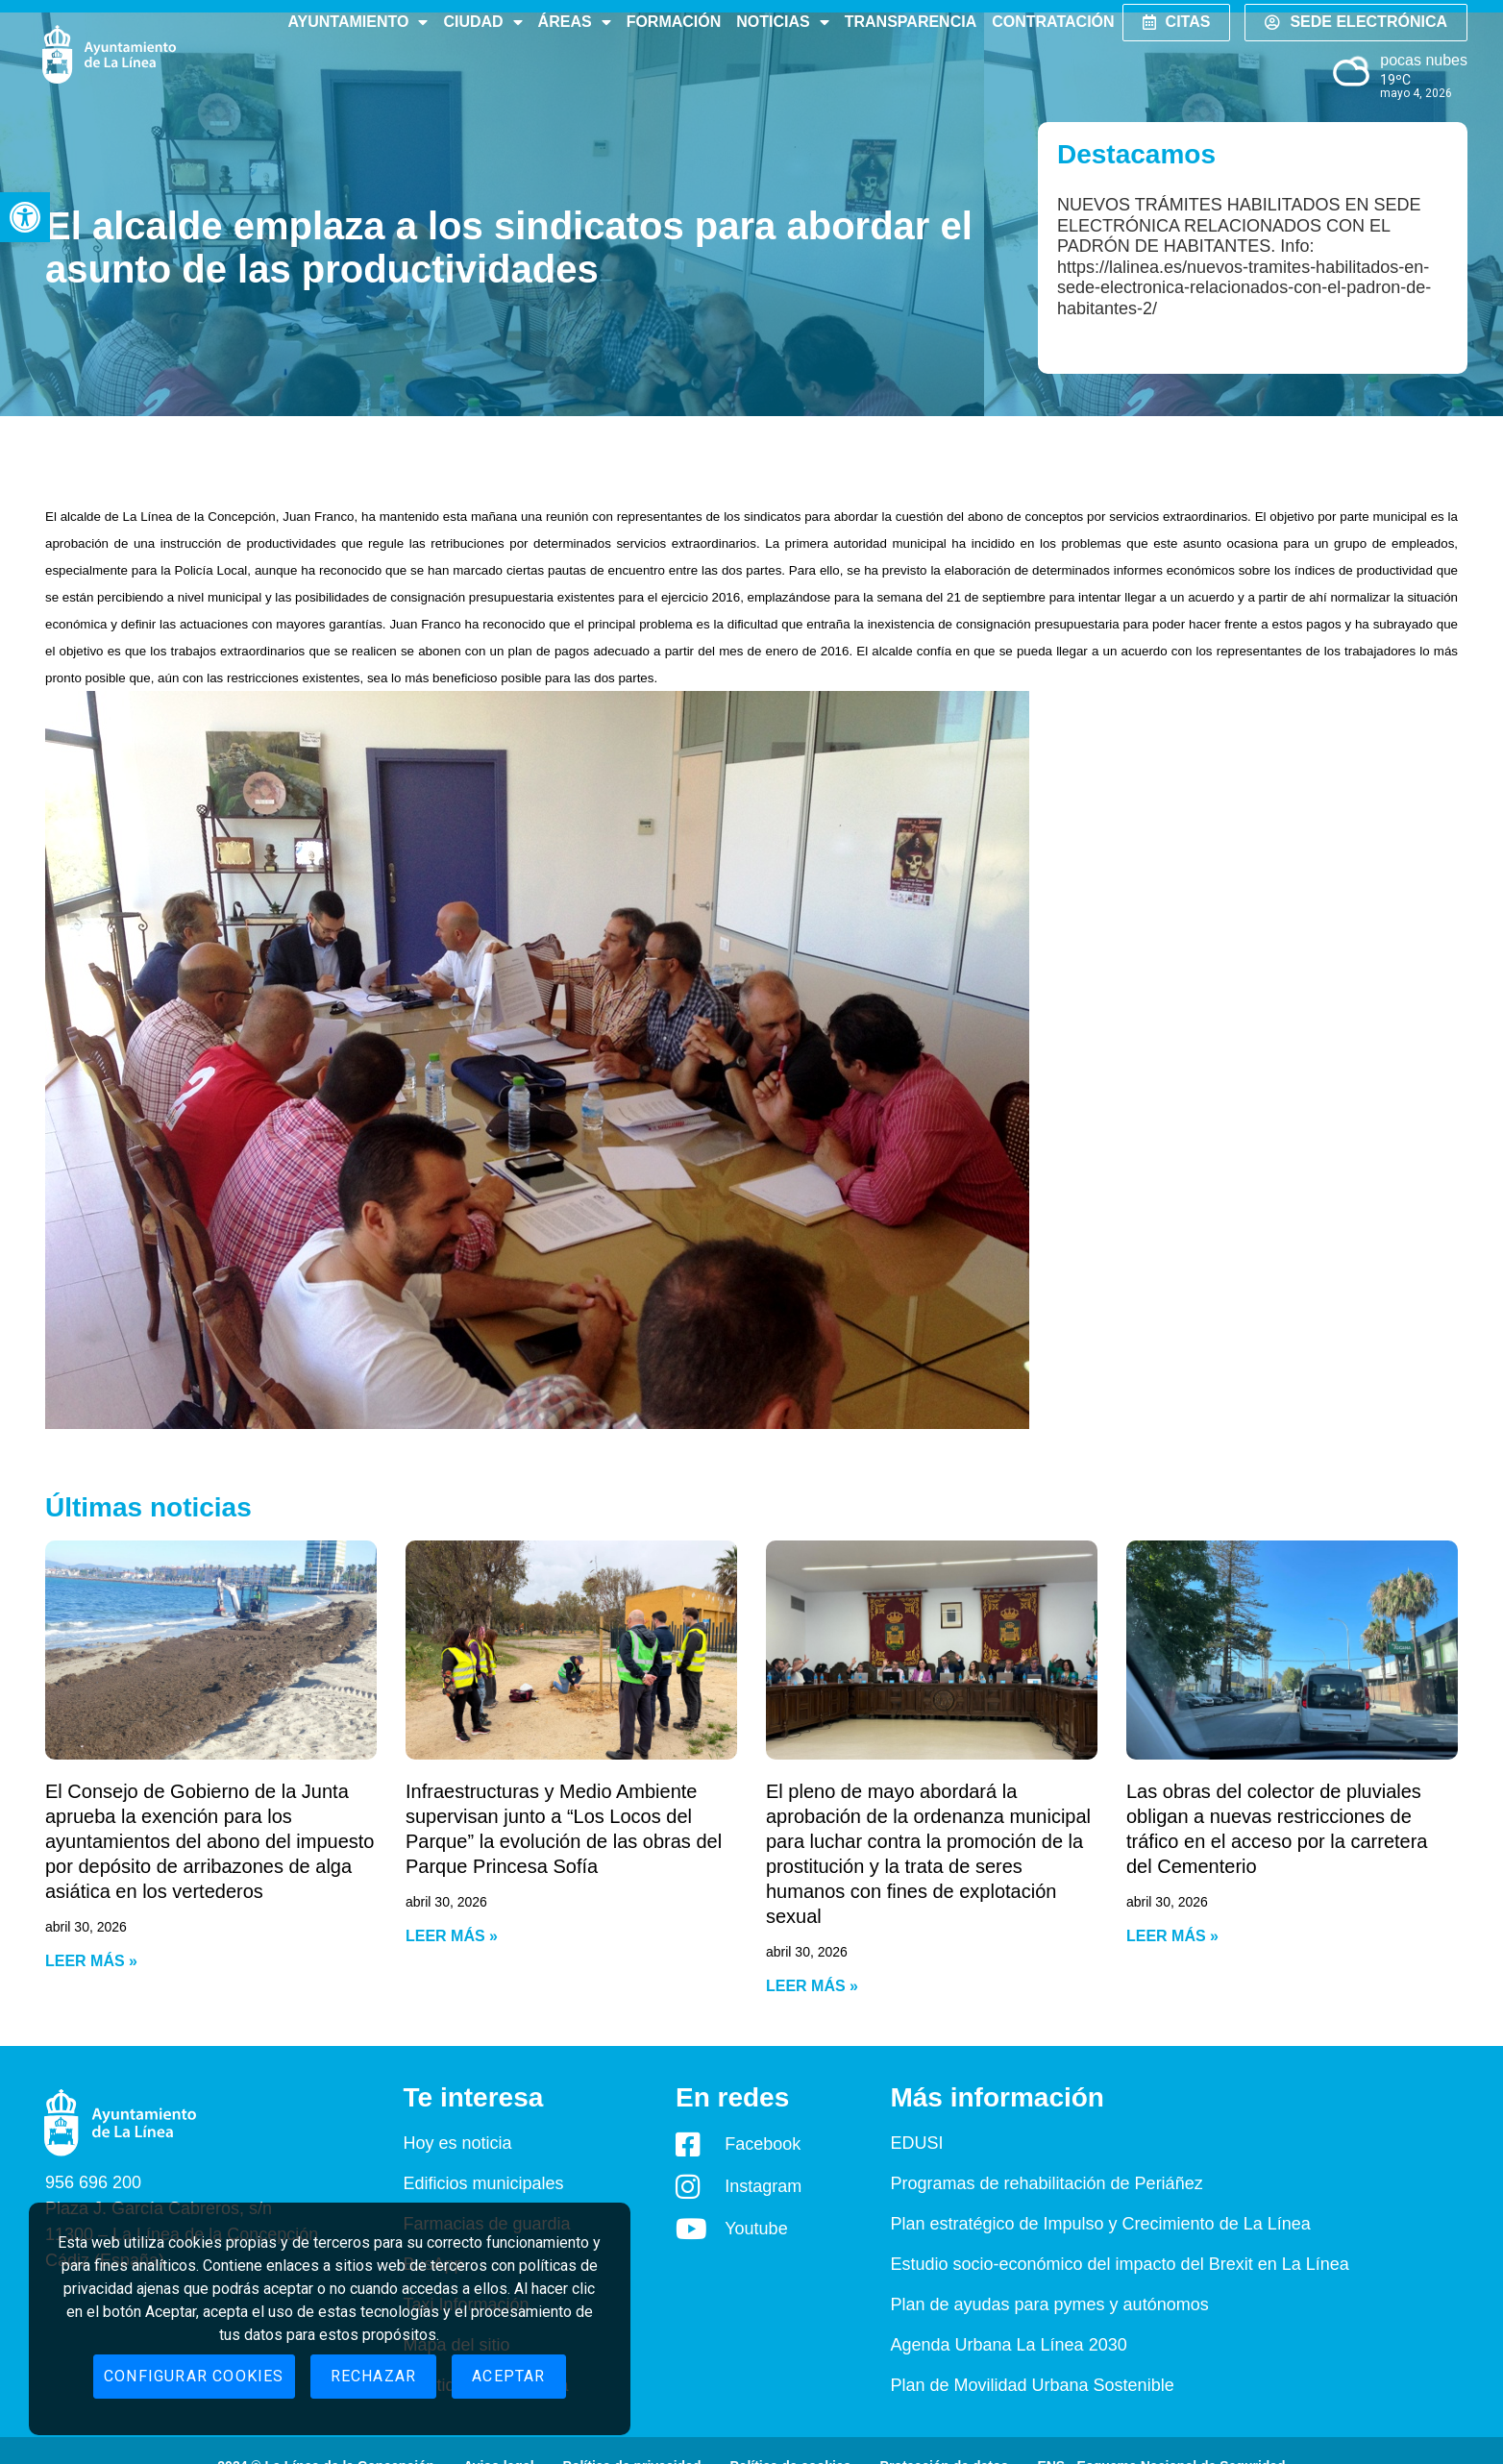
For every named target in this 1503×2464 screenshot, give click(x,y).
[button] (25, 217)
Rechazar (374, 2376)
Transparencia (910, 21)
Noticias (782, 22)
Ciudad (482, 22)
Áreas (574, 22)
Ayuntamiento (357, 22)
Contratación (1053, 21)
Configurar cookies (194, 2376)
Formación (674, 21)
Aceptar (508, 2376)
